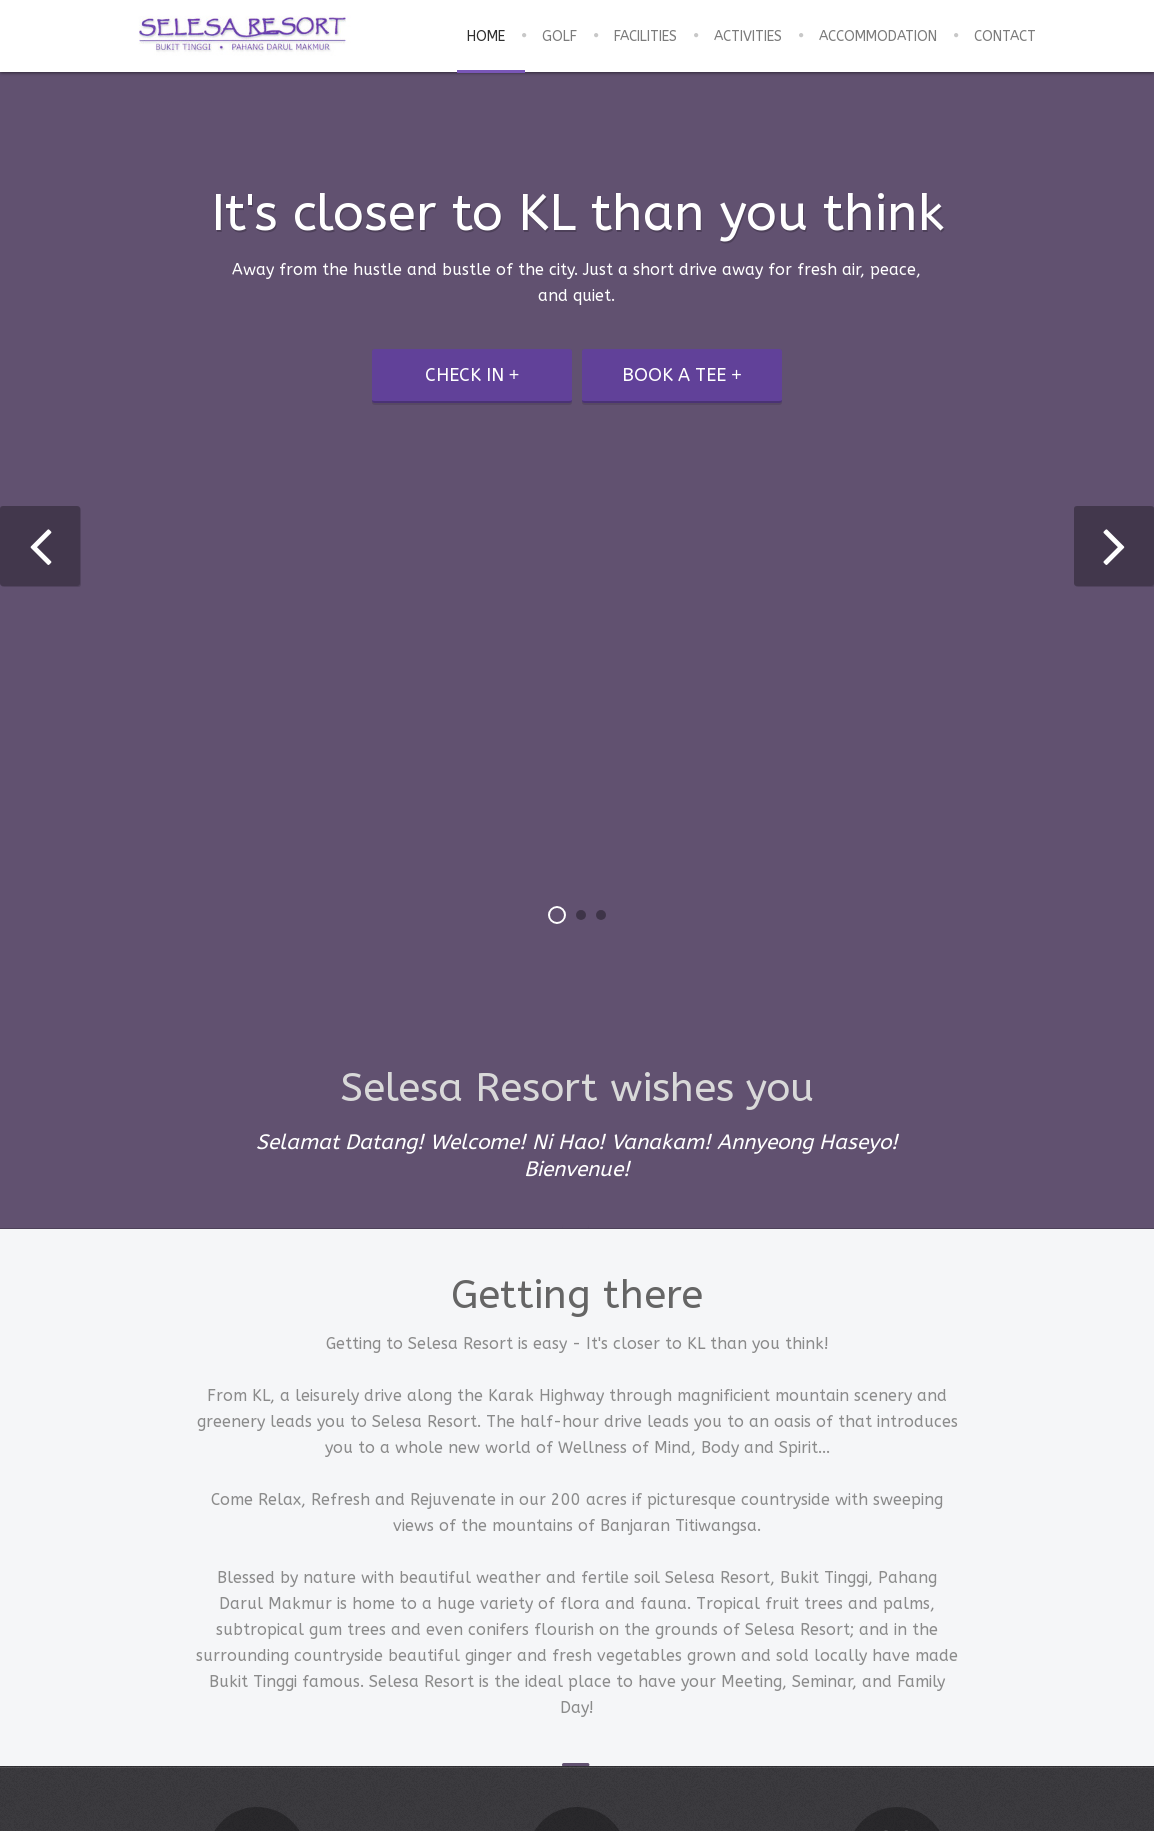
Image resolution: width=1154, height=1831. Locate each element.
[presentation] (40, 546)
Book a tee (674, 375)
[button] (557, 915)
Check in (464, 375)
